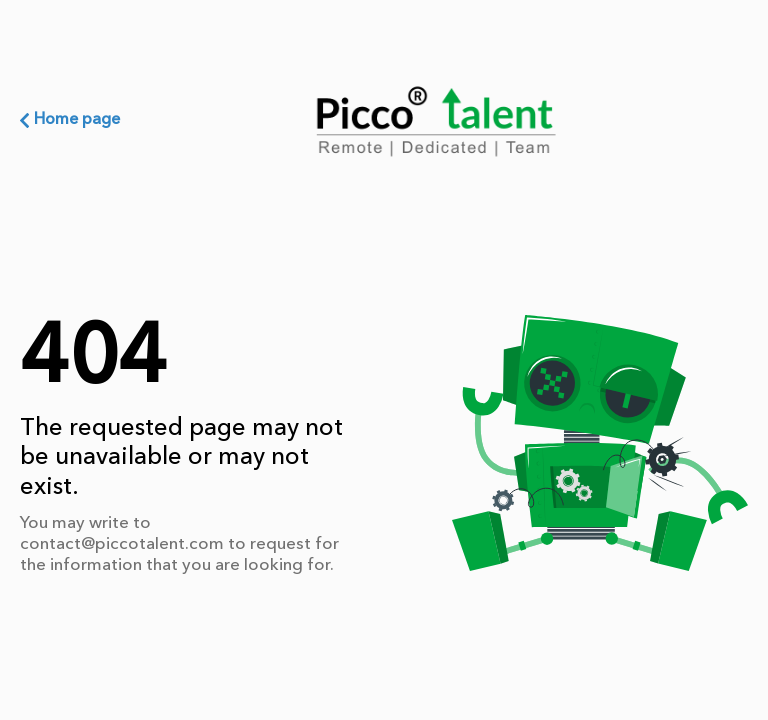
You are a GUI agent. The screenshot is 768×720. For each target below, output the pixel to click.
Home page (70, 120)
